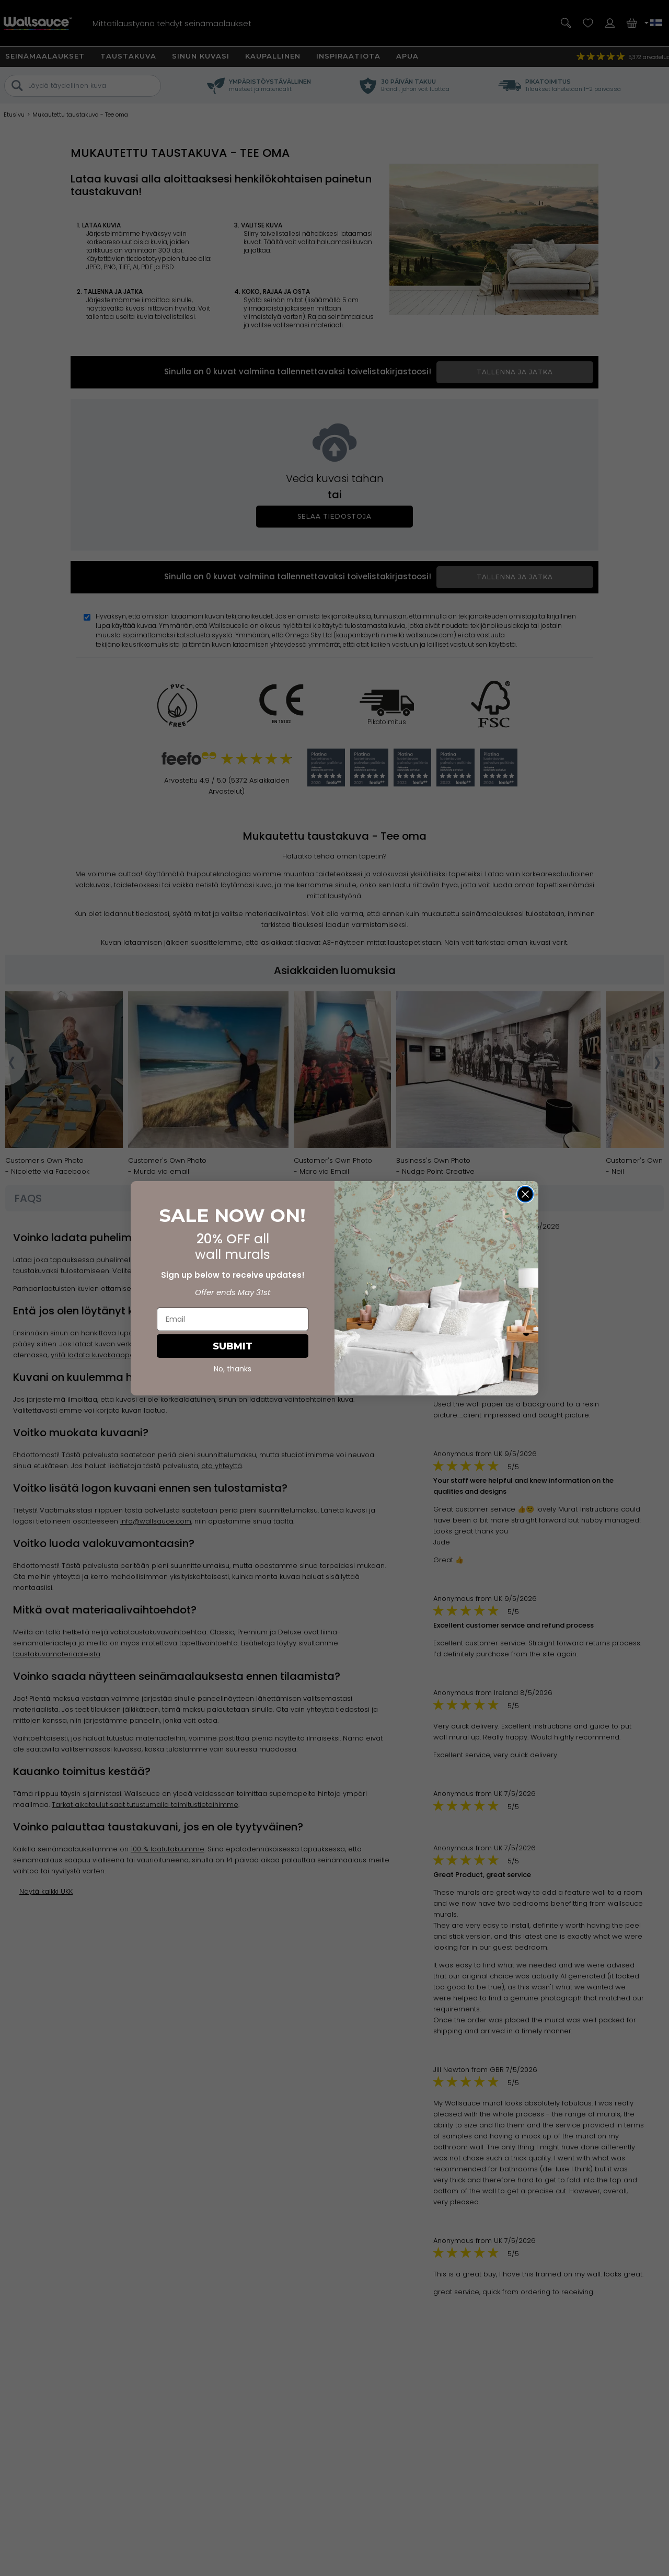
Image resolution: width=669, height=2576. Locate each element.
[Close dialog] (525, 1194)
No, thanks (232, 1369)
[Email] (232, 1319)
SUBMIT (232, 1346)
